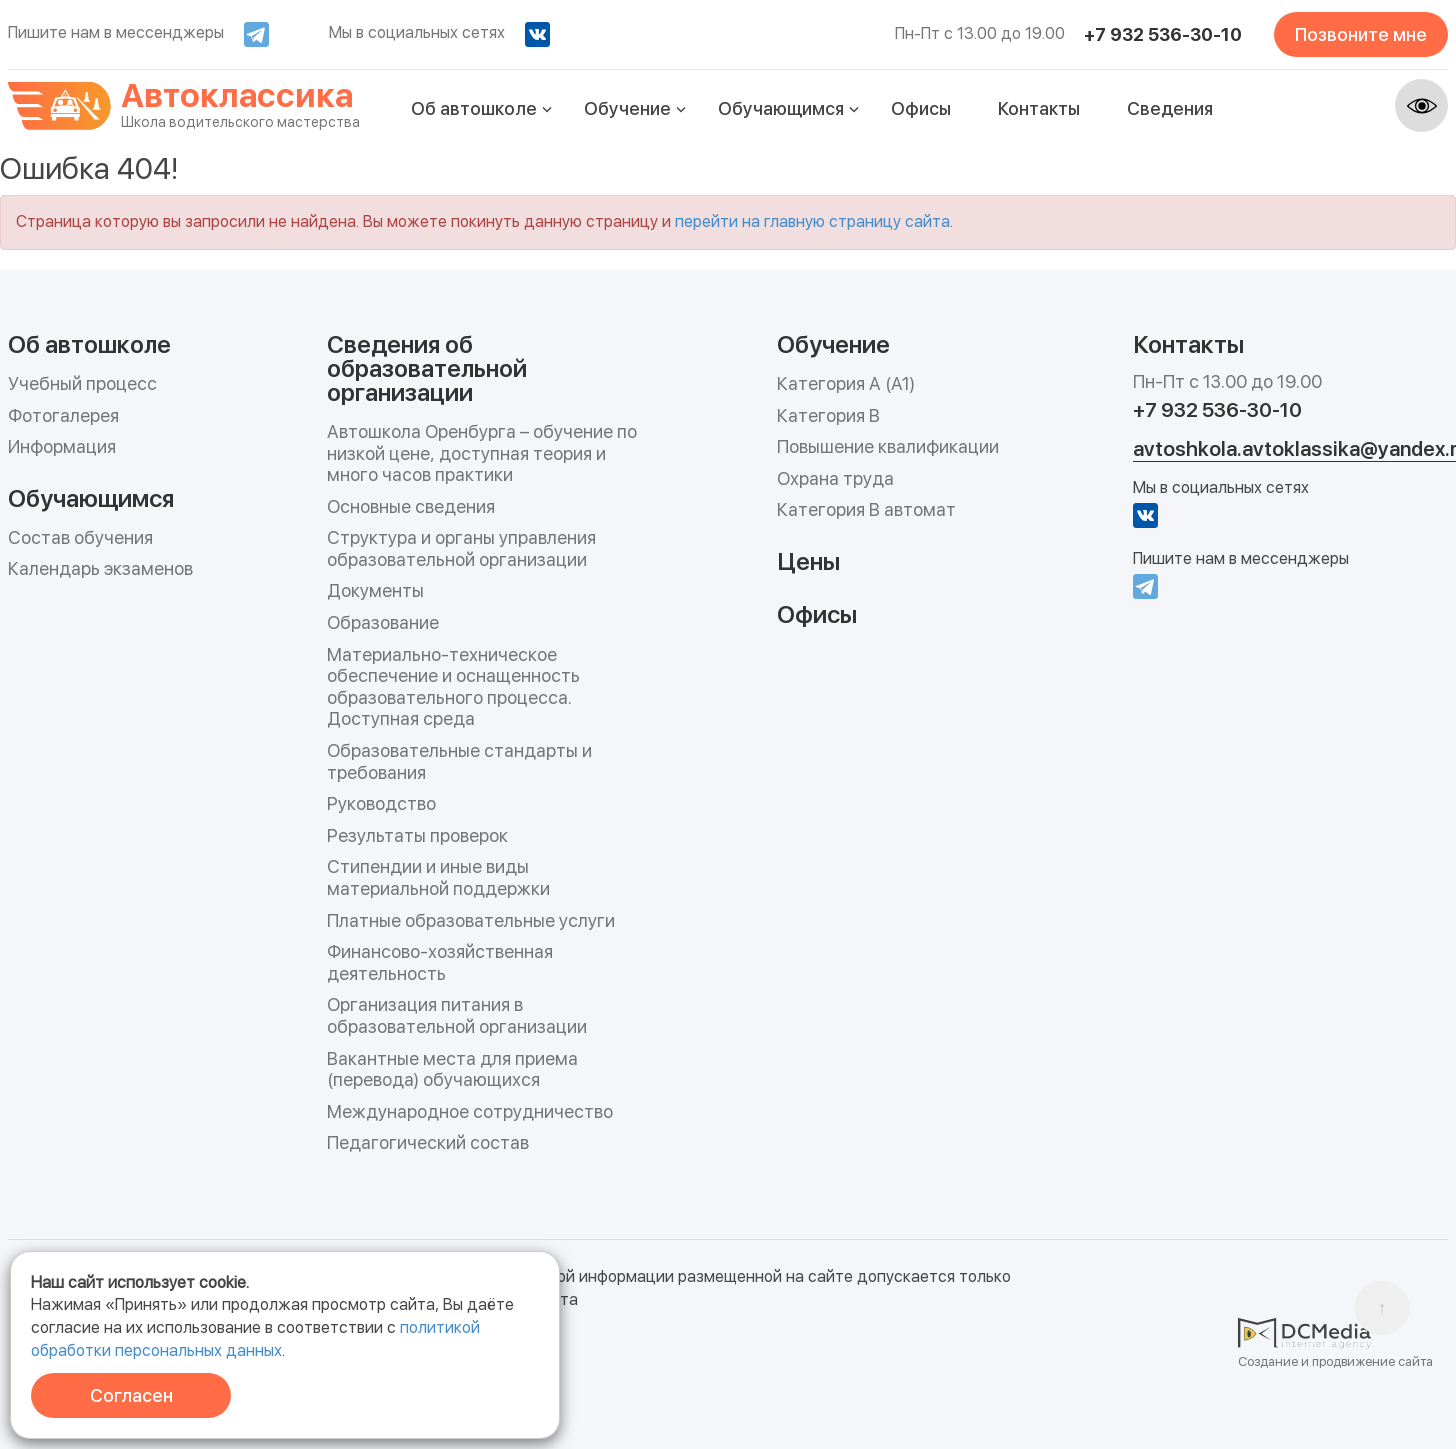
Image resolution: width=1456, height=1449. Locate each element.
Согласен (131, 1395)
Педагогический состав (428, 1142)
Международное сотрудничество (470, 1111)
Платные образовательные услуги (471, 920)
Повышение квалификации (888, 446)
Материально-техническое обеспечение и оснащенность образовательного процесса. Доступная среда (453, 687)
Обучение (627, 108)
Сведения (1170, 108)
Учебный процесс (82, 383)
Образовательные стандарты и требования (459, 761)
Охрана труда (835, 478)
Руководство (381, 803)
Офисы (921, 108)
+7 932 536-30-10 (1163, 34)
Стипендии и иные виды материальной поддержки (438, 877)
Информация (62, 446)
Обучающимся (781, 108)
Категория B (828, 415)
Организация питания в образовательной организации (457, 1015)
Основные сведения (411, 506)
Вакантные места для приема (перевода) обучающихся (452, 1069)
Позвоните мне (1361, 34)
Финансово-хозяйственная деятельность (440, 962)
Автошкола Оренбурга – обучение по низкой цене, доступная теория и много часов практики (482, 453)
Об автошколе (474, 108)
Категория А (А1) (846, 383)
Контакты (1039, 108)
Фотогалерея (63, 415)
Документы (375, 590)
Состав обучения (80, 537)
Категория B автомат (866, 509)
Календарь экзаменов (100, 568)
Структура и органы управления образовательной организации (461, 548)
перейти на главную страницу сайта (812, 221)
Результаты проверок (417, 835)
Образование (383, 622)
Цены (808, 560)
